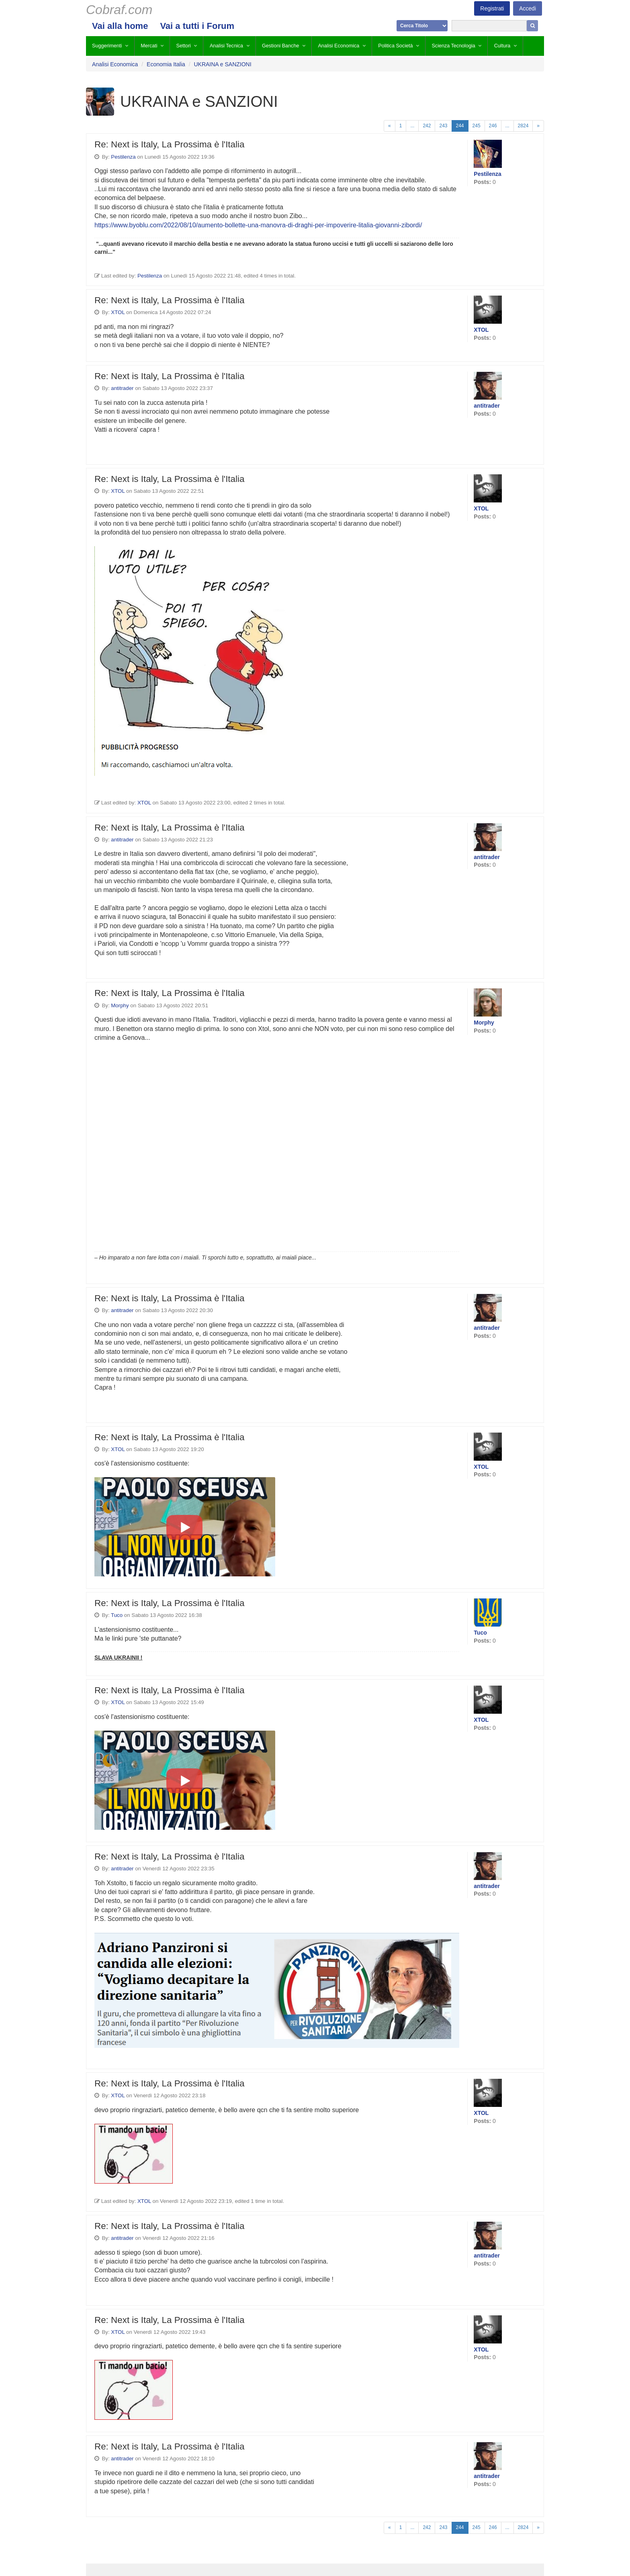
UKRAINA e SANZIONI (222, 64)
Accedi (527, 8)
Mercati (149, 46)
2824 (523, 126)
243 (443, 126)
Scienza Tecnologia (453, 46)
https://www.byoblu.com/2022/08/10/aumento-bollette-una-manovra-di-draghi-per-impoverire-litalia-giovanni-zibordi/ (258, 225)
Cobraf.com (119, 9)
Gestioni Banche (280, 46)
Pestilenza (123, 157)
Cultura (502, 46)
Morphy (120, 1005)
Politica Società (395, 46)
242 (427, 126)
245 (476, 126)
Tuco (117, 1615)
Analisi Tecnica (226, 46)
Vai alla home (120, 26)
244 (460, 126)
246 (493, 126)
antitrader (122, 388)
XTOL (118, 312)
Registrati (492, 8)
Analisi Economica (338, 46)
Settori (183, 46)
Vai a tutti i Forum (197, 26)
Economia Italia (166, 64)
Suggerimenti (107, 46)
